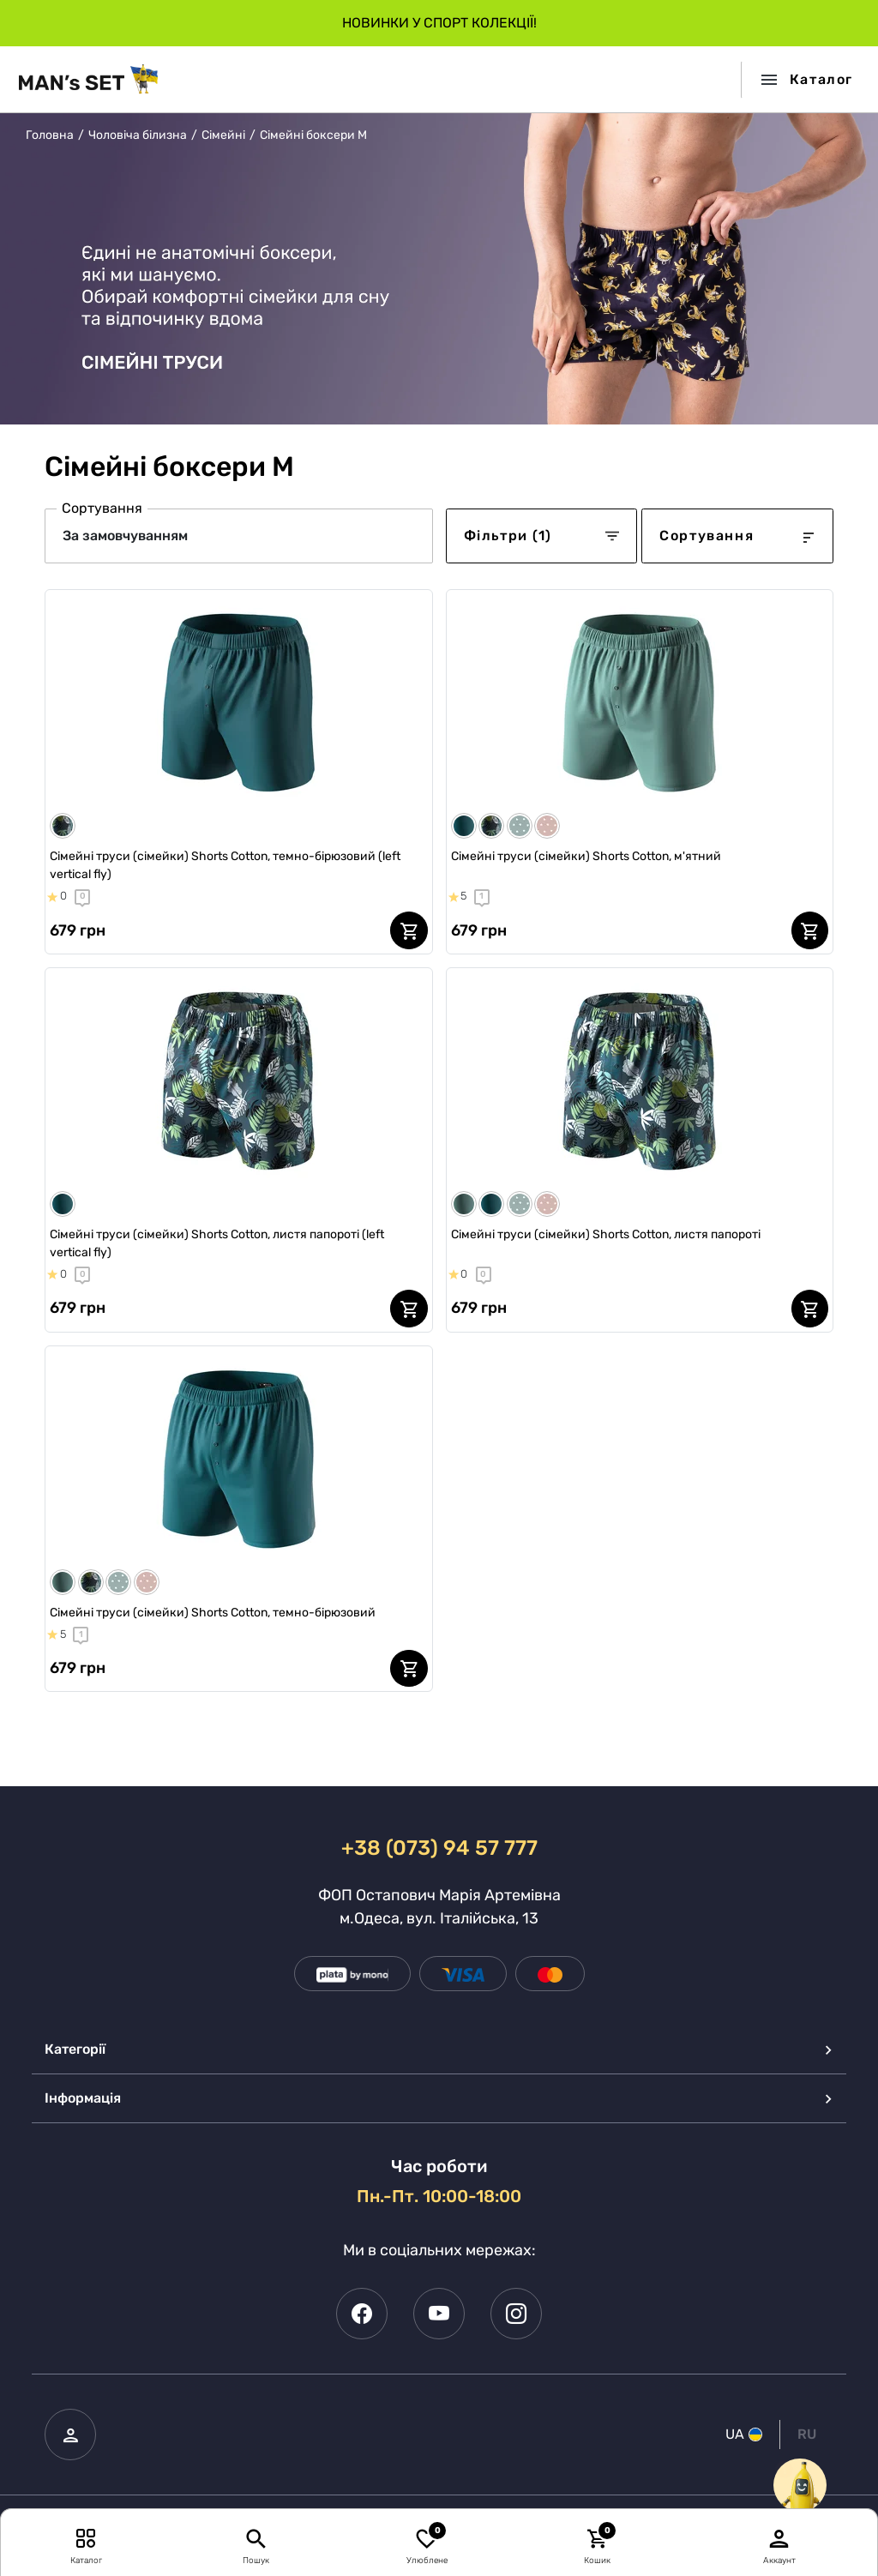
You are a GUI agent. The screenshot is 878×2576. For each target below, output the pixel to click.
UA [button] (743, 2434)
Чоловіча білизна (137, 135)
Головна (50, 135)
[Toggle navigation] (801, 80)
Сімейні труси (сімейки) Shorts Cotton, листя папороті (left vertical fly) (217, 1243)
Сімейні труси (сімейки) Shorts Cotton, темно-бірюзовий (213, 1612)
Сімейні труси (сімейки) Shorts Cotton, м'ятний (586, 856)
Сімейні (223, 135)
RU (806, 2434)
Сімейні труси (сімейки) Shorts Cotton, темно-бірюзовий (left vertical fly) (225, 865)
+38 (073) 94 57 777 (439, 1848)
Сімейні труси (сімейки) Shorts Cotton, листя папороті (606, 1234)
